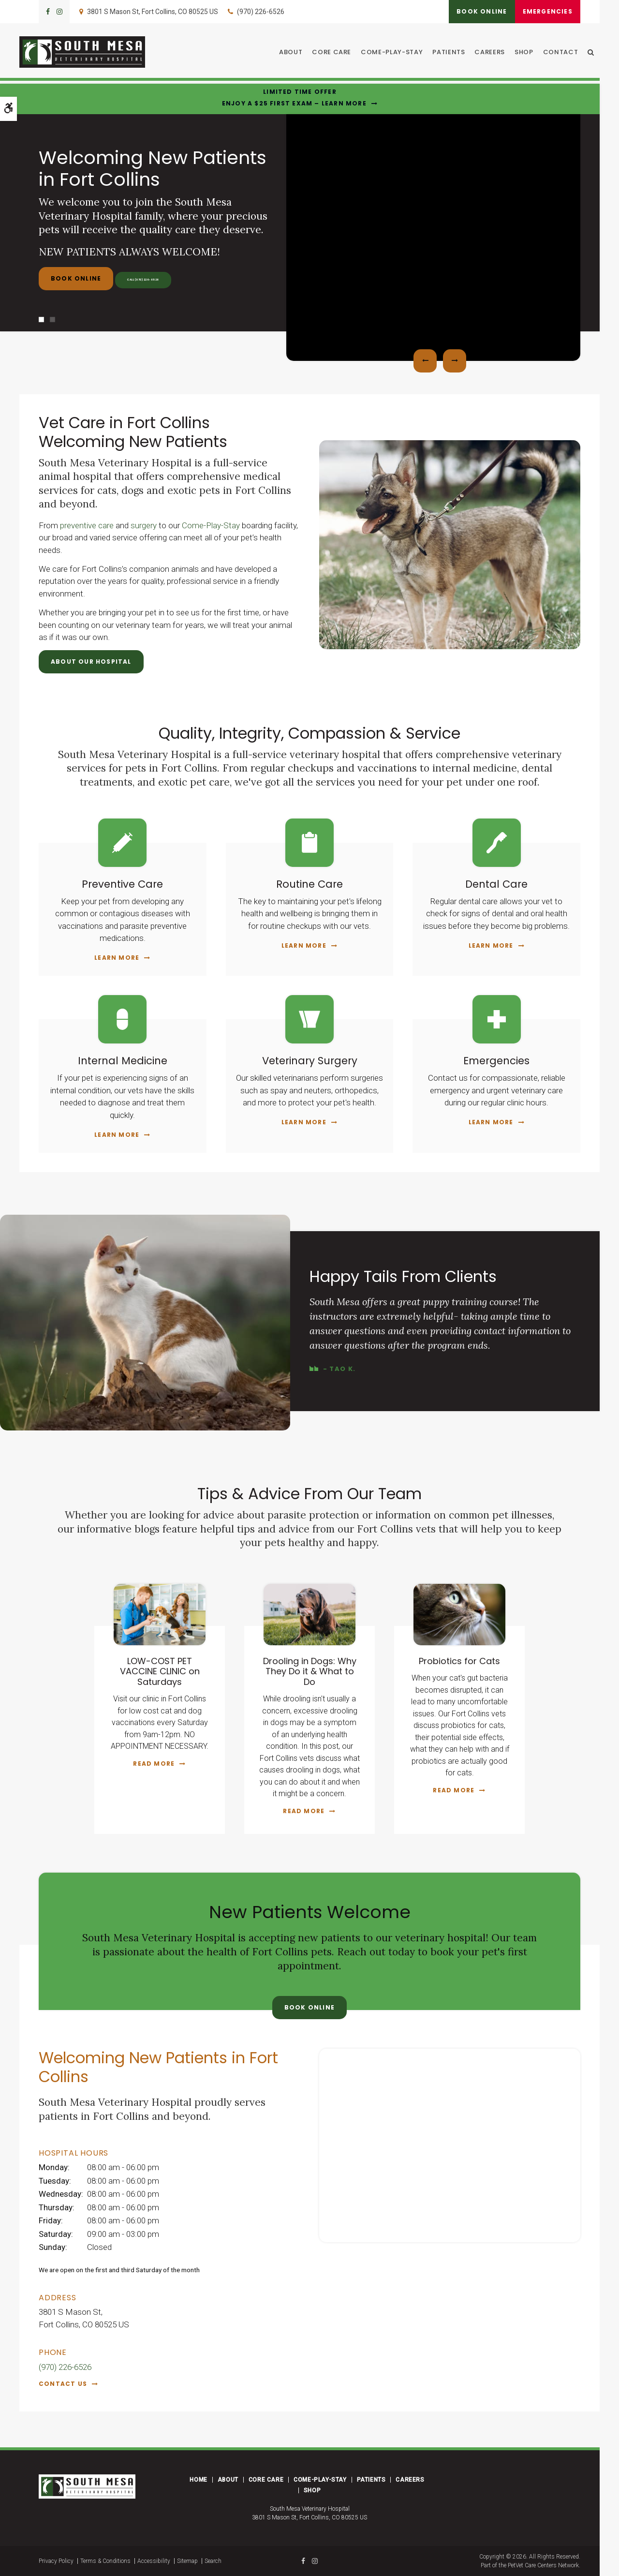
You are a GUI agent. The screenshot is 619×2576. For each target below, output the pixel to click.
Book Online (469, 11)
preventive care (87, 525)
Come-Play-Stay (397, 53)
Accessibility (153, 2561)
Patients (454, 53)
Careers (495, 53)
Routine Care (309, 884)
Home (198, 2479)
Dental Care (496, 884)
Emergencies (543, 11)
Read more (154, 1763)
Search (213, 2561)
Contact (566, 53)
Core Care (337, 53)
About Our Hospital (91, 661)
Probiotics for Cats (459, 1661)
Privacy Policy (56, 2561)
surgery (144, 525)
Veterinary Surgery (310, 1060)
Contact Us (63, 2384)
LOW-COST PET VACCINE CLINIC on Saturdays (160, 1671)
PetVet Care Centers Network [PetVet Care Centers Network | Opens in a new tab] (543, 2565)
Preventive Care (122, 884)
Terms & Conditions (105, 2561)
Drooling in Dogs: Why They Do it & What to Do (309, 1671)
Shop (529, 53)
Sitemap (187, 2561)
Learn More (116, 957)
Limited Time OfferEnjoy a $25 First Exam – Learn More (294, 97)
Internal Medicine (123, 1060)
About (296, 53)
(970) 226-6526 (260, 11)
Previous (425, 360)
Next (454, 360)
